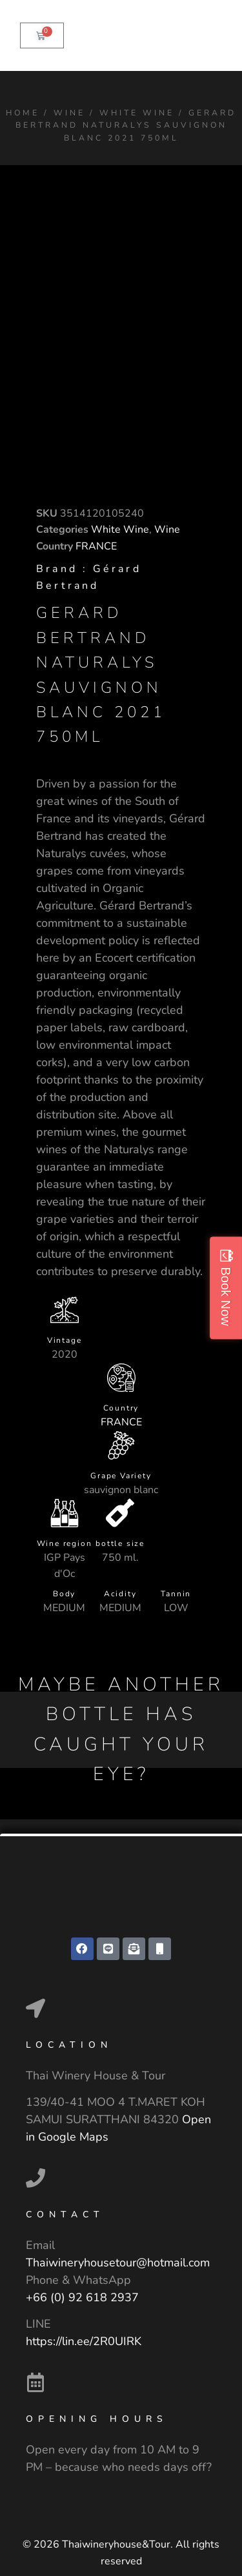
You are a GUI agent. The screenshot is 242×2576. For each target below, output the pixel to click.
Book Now (226, 1296)
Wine (69, 112)
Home (22, 112)
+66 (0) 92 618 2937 (82, 2297)
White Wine (136, 112)
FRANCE (96, 546)
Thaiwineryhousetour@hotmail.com (118, 2262)
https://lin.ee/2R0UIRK (83, 2341)
